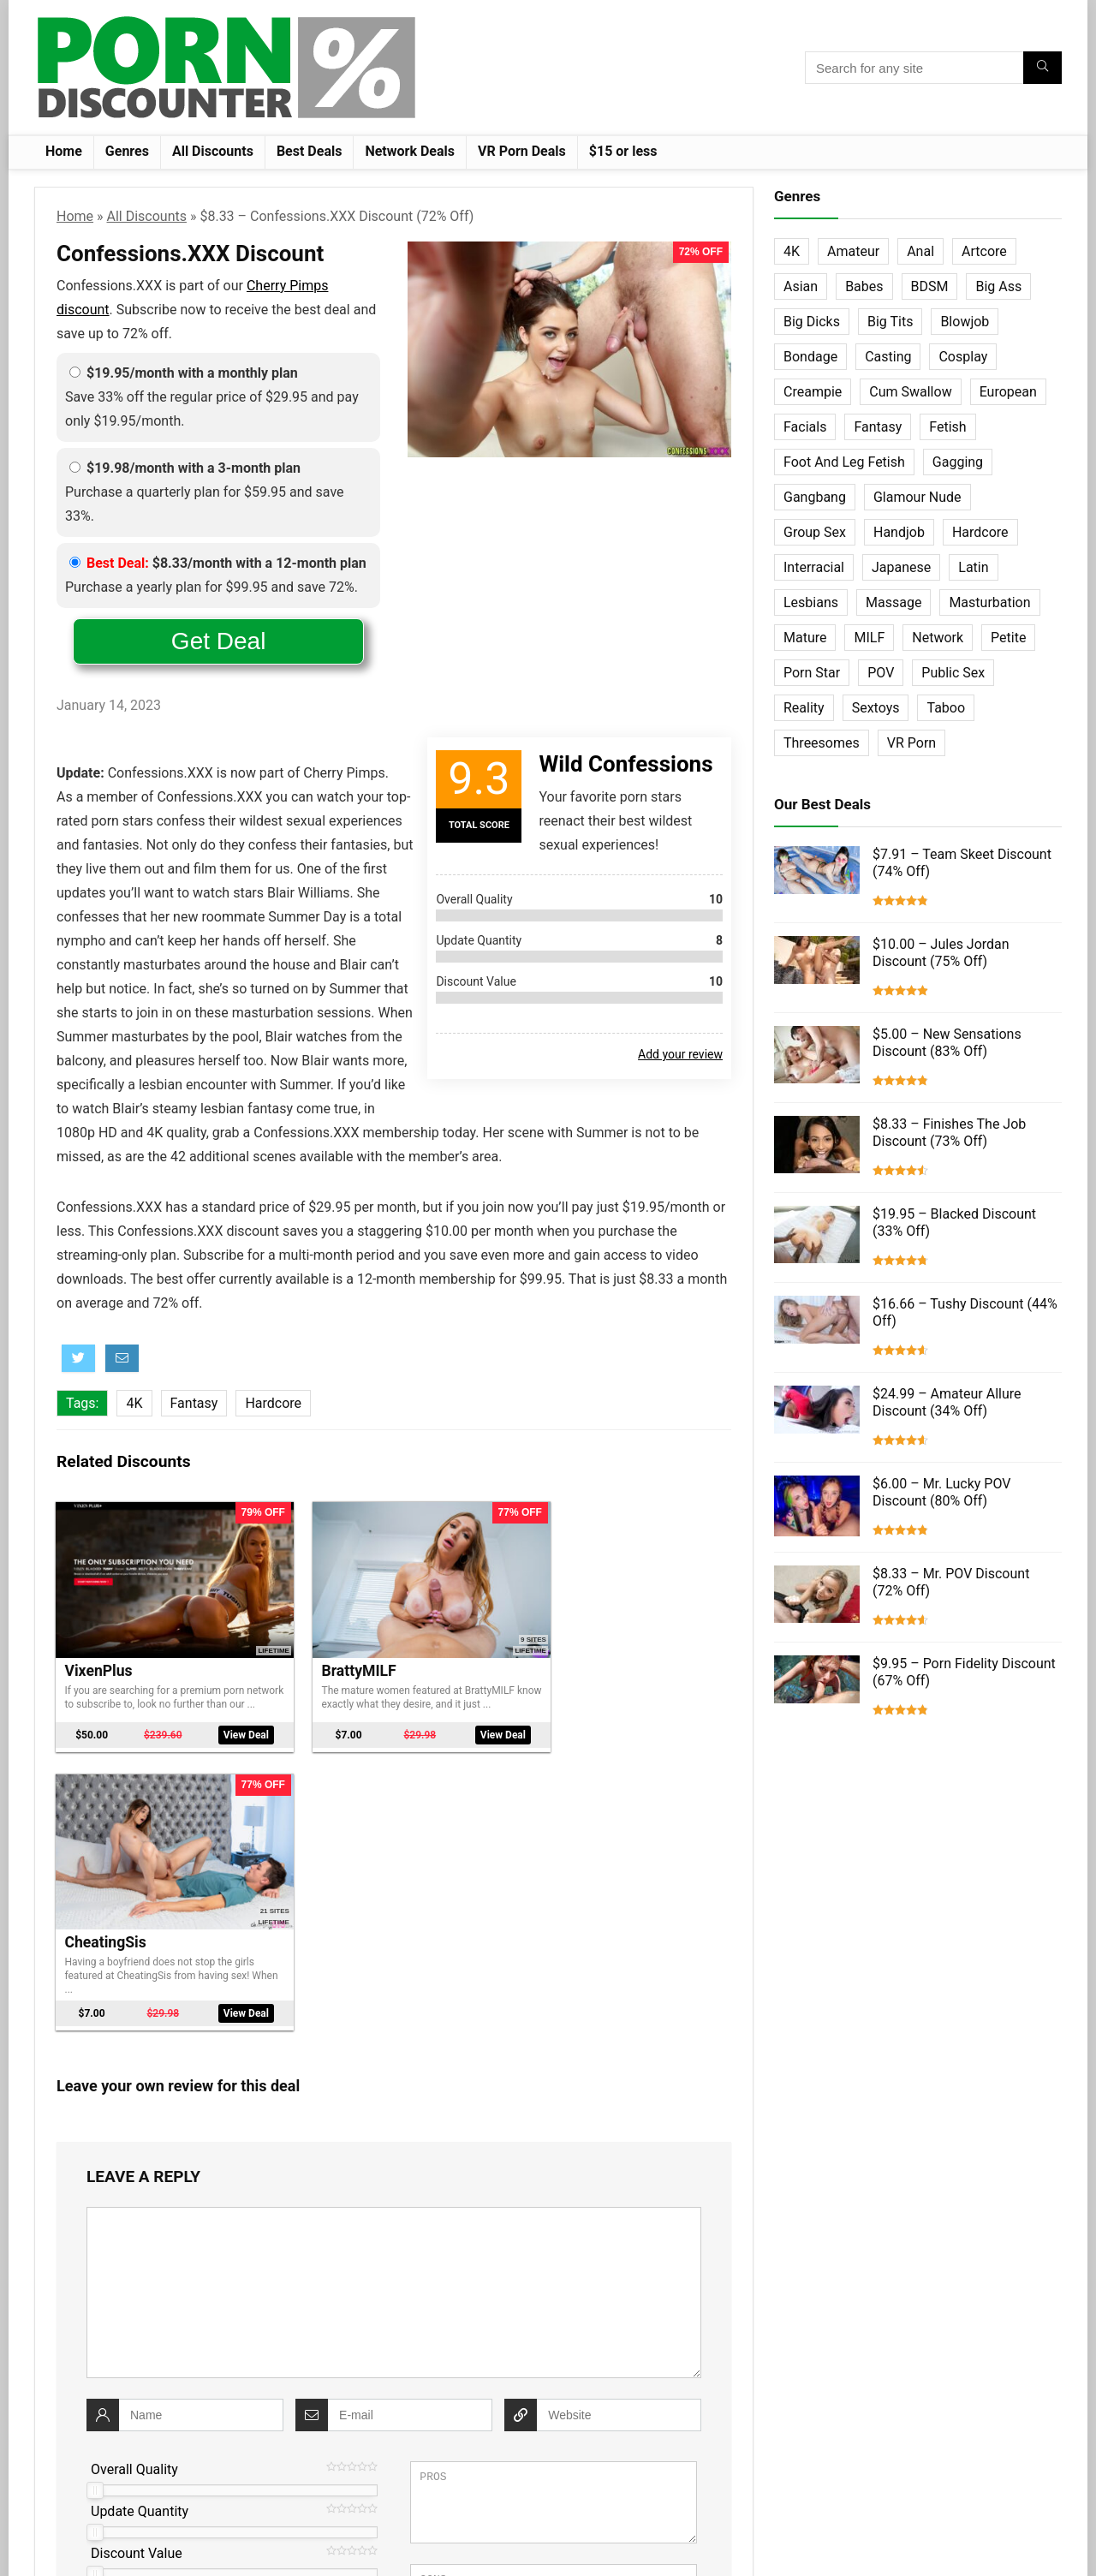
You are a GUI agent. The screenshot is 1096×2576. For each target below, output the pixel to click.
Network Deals (410, 151)
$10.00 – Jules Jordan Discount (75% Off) (941, 952)
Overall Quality (134, 2180)
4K (134, 1403)
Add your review (680, 1054)
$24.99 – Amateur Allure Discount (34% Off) (947, 1402)
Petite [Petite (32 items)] (1008, 637)
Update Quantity (139, 2222)
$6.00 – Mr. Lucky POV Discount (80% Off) (941, 1492)
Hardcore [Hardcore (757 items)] (980, 532)
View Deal (225, 1724)
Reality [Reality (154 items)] (804, 708)
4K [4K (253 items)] (791, 251)
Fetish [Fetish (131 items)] (947, 427)
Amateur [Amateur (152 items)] (853, 251)
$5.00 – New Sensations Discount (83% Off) (947, 1042)
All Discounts (212, 151)
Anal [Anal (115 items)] (920, 251)
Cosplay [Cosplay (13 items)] (962, 357)
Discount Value (136, 2264)
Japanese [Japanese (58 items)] (901, 567)
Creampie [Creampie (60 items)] (812, 392)
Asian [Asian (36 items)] (800, 286)
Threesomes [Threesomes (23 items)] (821, 743)
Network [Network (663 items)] (937, 637)
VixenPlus (99, 1652)
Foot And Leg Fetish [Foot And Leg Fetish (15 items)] (844, 462)
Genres (127, 151)
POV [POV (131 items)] (880, 673)
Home (63, 151)
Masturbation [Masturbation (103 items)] (989, 602)
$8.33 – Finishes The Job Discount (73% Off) (949, 1132)
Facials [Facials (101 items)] (804, 427)
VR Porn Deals (522, 151)
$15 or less (623, 151)
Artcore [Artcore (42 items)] (984, 251)
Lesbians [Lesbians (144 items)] (810, 602)
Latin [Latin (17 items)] (973, 567)
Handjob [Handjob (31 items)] (899, 532)
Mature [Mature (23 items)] (804, 637)
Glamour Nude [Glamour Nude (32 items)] (917, 497)
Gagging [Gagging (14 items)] (957, 462)
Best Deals (309, 151)
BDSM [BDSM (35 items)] (930, 286)
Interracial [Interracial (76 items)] (813, 567)
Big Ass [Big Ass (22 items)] (998, 286)
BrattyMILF (334, 1652)
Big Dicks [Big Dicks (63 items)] (811, 321)
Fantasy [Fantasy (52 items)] (878, 427)
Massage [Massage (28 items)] (893, 602)
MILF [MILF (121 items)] (869, 637)
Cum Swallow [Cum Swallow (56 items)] (910, 392)
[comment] (393, 2003)
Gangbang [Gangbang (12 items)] (814, 497)
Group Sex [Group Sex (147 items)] (814, 532)
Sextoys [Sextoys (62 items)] (876, 708)
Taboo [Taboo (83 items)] (945, 708)
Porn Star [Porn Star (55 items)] (811, 673)
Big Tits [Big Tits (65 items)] (890, 321)
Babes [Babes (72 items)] (864, 286)
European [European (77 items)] (1008, 392)
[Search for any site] (1042, 67)
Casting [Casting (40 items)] (888, 357)
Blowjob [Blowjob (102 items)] (964, 321)
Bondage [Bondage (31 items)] (810, 357)
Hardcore (273, 1403)
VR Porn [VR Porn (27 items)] (911, 743)
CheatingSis (569, 1652)
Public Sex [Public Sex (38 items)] (953, 673)
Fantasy (194, 1403)
